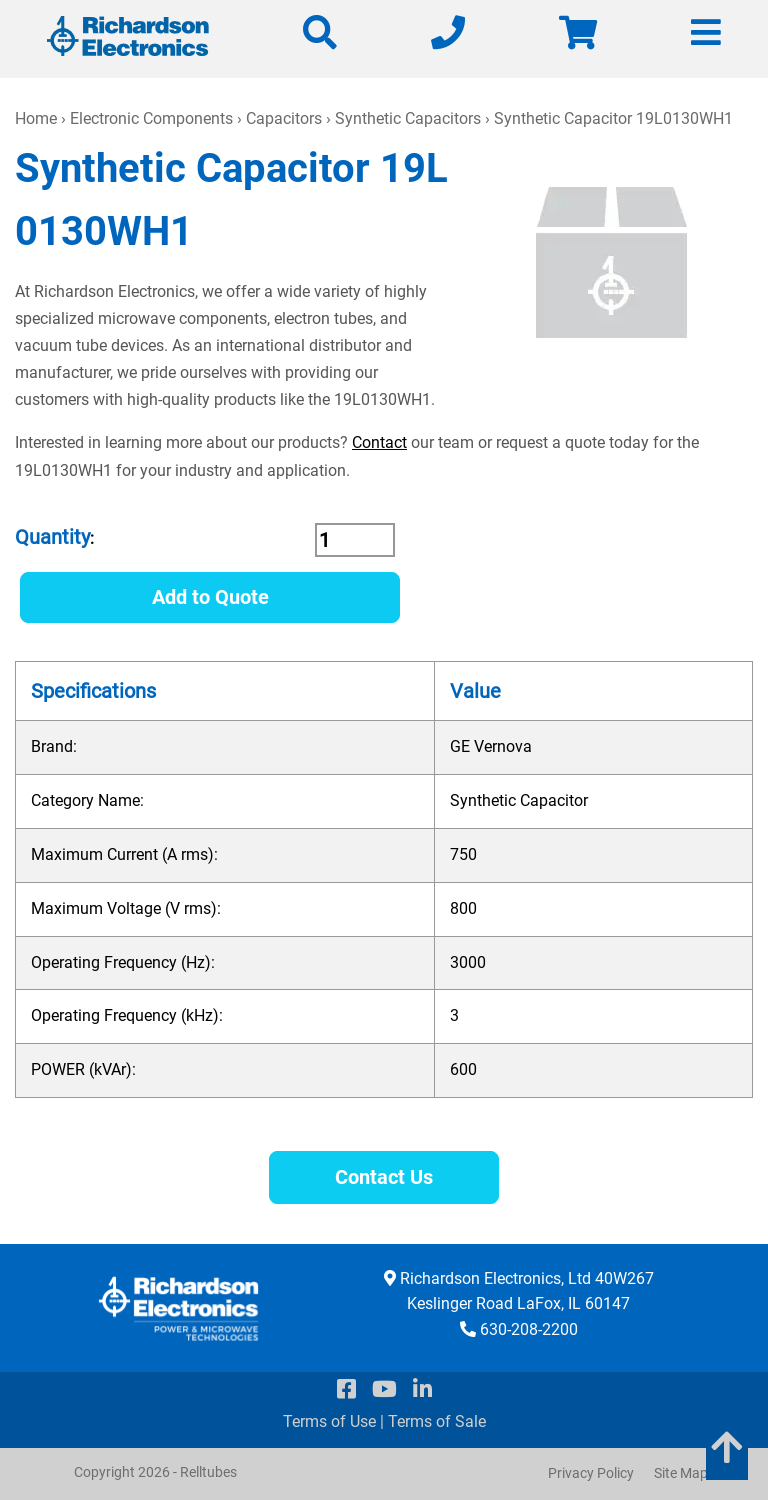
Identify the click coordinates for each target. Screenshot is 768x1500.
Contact (379, 442)
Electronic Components (151, 118)
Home (36, 118)
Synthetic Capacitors (408, 118)
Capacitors (284, 118)
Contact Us (384, 1177)
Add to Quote (210, 597)
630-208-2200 (529, 1329)
